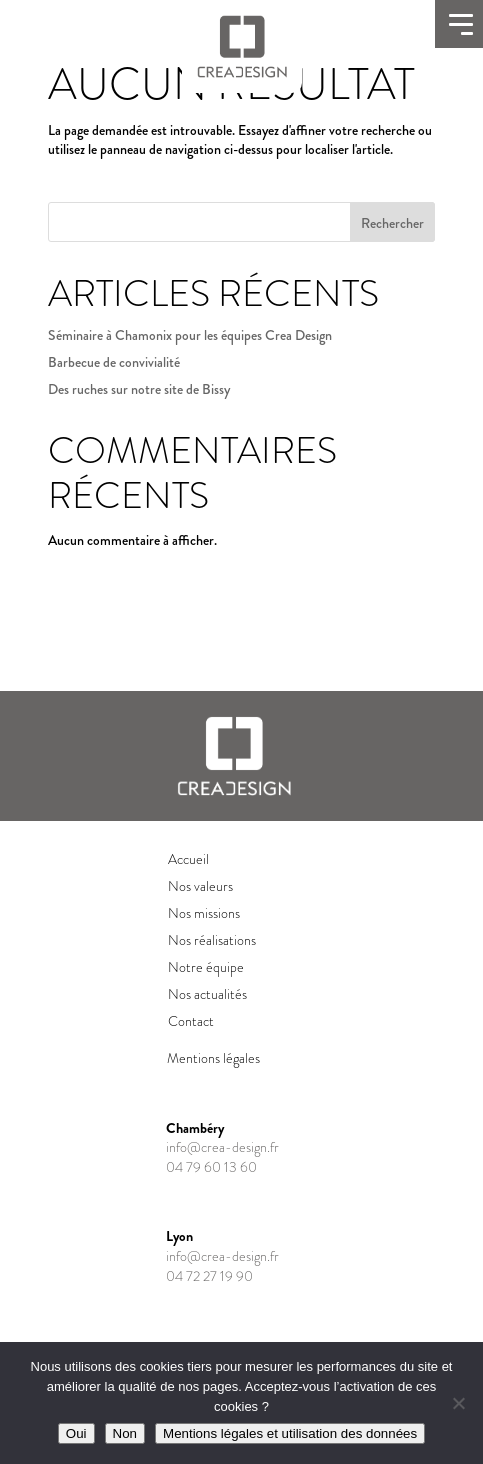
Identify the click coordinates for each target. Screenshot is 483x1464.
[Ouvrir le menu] (459, 24)
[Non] (458, 1403)
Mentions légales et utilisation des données (290, 1433)
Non (125, 1433)
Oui (76, 1433)
